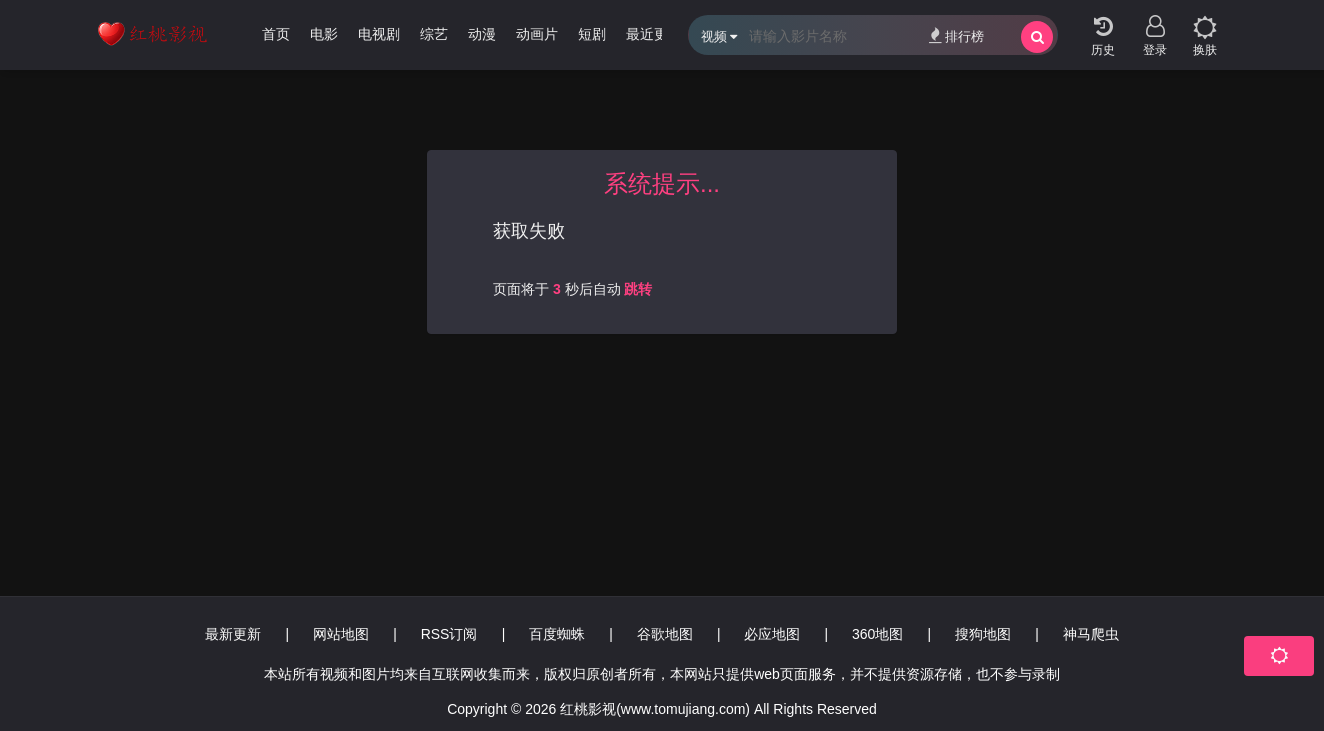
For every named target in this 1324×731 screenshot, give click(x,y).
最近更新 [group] (654, 34)
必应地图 (772, 634)
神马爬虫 (1091, 634)
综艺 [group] (434, 34)
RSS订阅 (449, 634)
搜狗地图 (983, 634)
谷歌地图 (665, 634)
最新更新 (233, 634)
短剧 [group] (592, 34)
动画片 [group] (537, 34)
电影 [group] (324, 34)
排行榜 (956, 35)
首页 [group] (276, 34)
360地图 (877, 634)
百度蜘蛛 (557, 634)
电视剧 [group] (379, 34)
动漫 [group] (482, 34)
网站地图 (341, 634)
